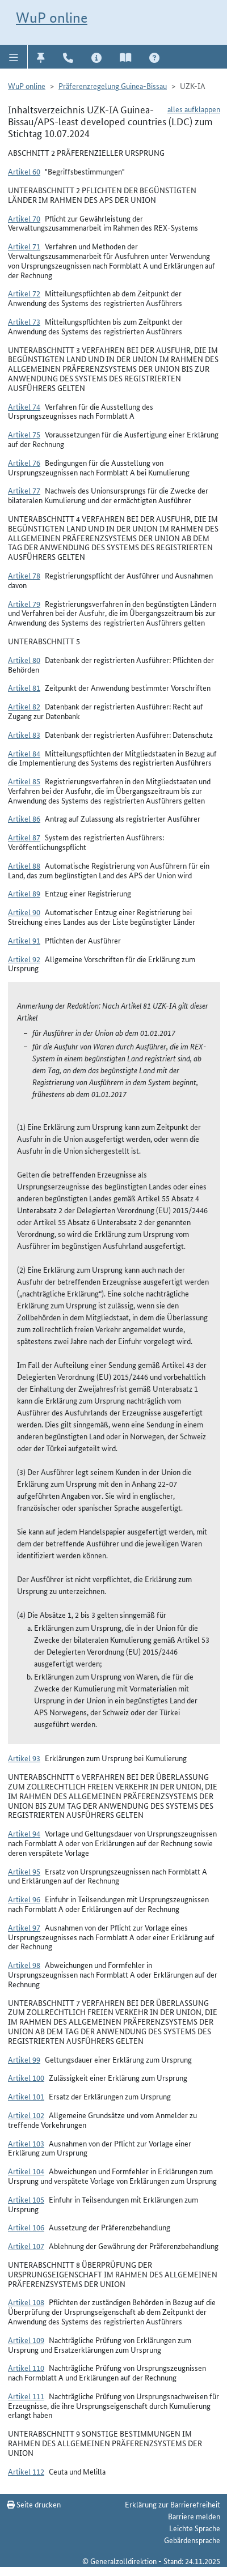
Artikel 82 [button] (24, 706)
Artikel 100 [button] (26, 2077)
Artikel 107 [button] (26, 2245)
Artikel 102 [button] (26, 2114)
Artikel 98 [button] (24, 1964)
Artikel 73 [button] (24, 321)
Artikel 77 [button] (24, 490)
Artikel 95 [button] (24, 1871)
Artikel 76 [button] (24, 462)
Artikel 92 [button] (24, 958)
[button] (14, 57)
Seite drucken (34, 2504)
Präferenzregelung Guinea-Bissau (112, 85)
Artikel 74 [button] (24, 406)
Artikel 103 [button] (26, 2143)
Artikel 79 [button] (24, 603)
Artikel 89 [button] (24, 893)
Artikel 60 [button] (24, 171)
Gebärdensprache (192, 2539)
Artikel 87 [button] (24, 837)
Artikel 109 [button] (26, 2339)
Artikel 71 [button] (24, 246)
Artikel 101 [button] (26, 2096)
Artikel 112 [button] (26, 2471)
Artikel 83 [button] (24, 734)
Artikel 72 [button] (24, 293)
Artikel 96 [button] (24, 1899)
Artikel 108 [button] (26, 2301)
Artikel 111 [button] (26, 2395)
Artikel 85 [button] (24, 781)
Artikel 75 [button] (24, 434)
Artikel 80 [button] (24, 659)
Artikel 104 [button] (26, 2171)
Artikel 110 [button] (26, 2367)
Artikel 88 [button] (24, 865)
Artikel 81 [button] (24, 687)
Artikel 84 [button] (24, 753)
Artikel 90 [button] (24, 911)
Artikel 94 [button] (24, 1833)
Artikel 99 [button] (24, 2059)
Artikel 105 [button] (26, 2199)
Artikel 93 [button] (24, 1757)
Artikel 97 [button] (24, 1927)
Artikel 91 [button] (24, 940)
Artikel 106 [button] (26, 2227)
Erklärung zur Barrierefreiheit (172, 2504)
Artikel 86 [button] (24, 818)
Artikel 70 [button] (24, 218)
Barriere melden (194, 2516)
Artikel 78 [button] (24, 575)
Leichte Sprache (194, 2528)
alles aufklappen (193, 108)
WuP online (51, 17)
